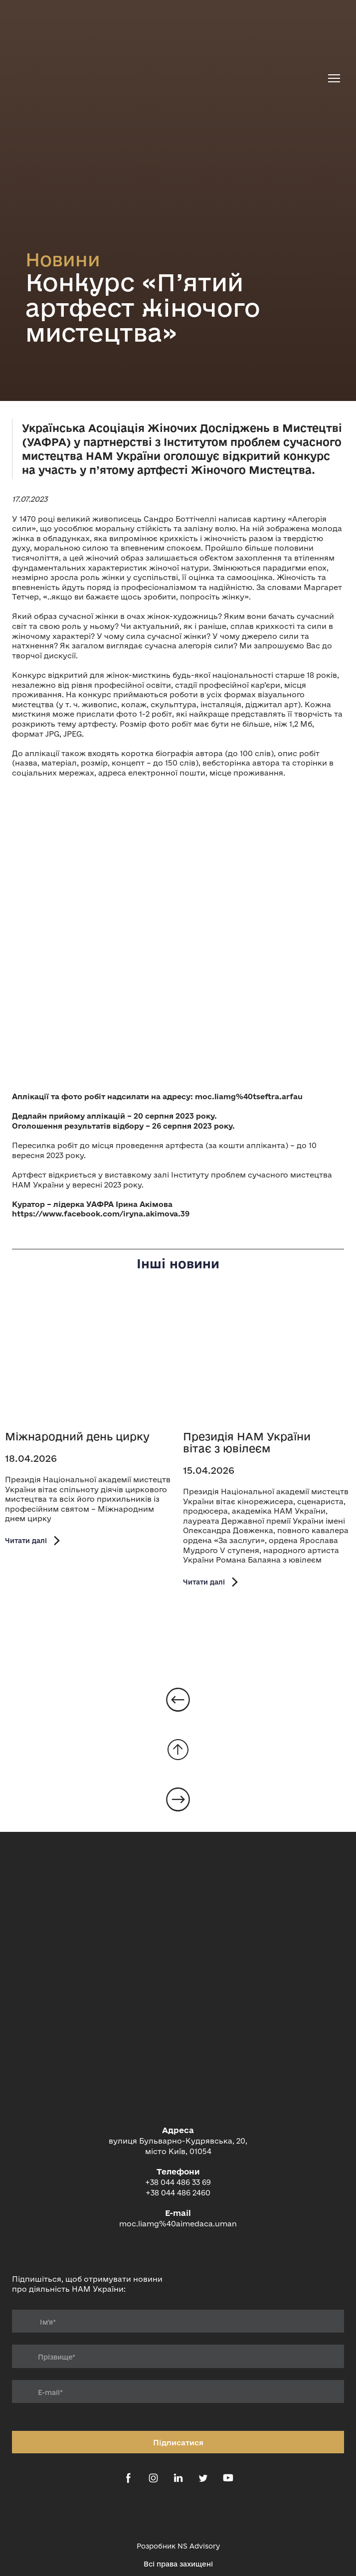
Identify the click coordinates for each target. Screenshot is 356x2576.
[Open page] (89, 1359)
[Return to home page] (168, 78)
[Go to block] (178, 1749)
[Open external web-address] (178, 2514)
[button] (34, 1540)
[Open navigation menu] (334, 78)
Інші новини (178, 1263)
